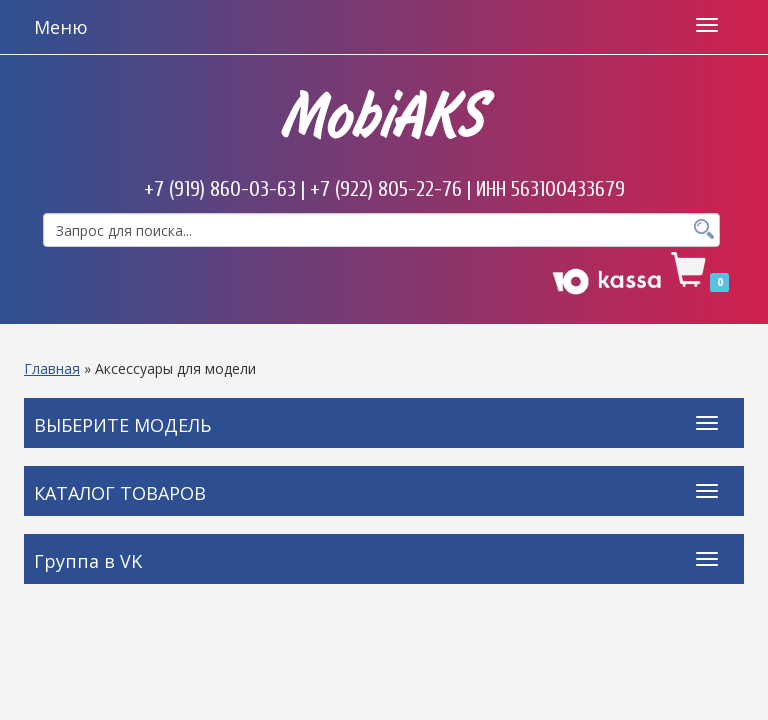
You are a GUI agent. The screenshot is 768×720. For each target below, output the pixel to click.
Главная (52, 368)
